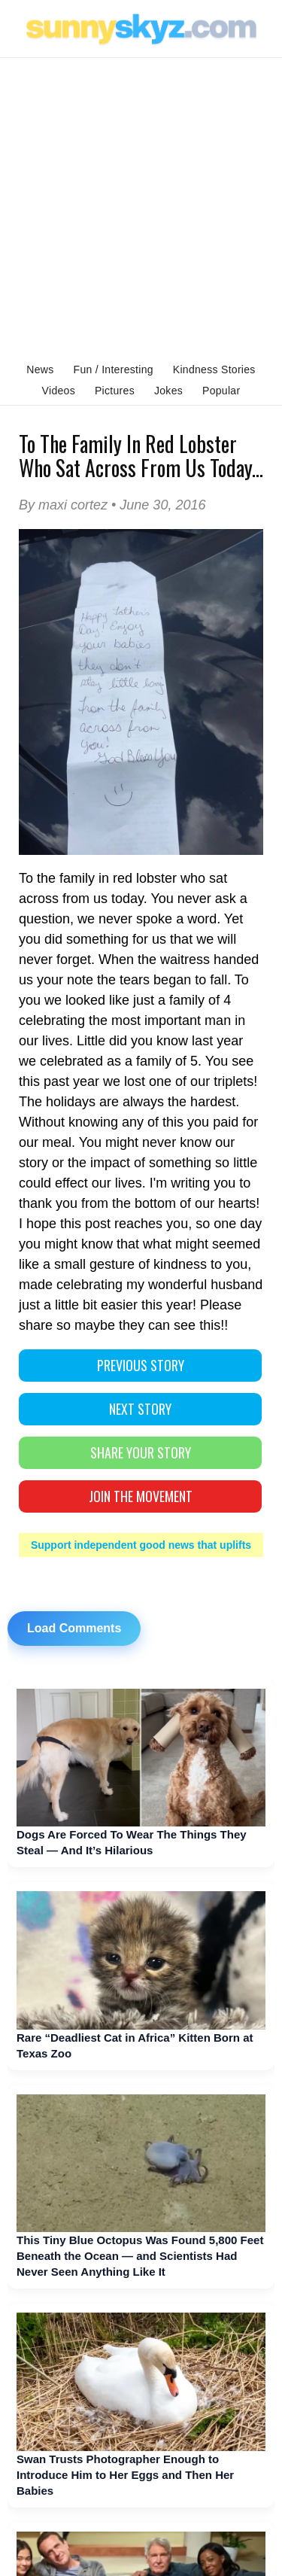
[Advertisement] (141, 206)
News (39, 369)
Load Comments (74, 1628)
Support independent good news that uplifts (141, 1545)
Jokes (168, 391)
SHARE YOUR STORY (140, 1452)
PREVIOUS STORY (140, 1365)
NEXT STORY (140, 1409)
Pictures (115, 391)
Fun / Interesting (113, 369)
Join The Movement (141, 1496)
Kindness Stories (214, 369)
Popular (221, 391)
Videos (58, 391)
